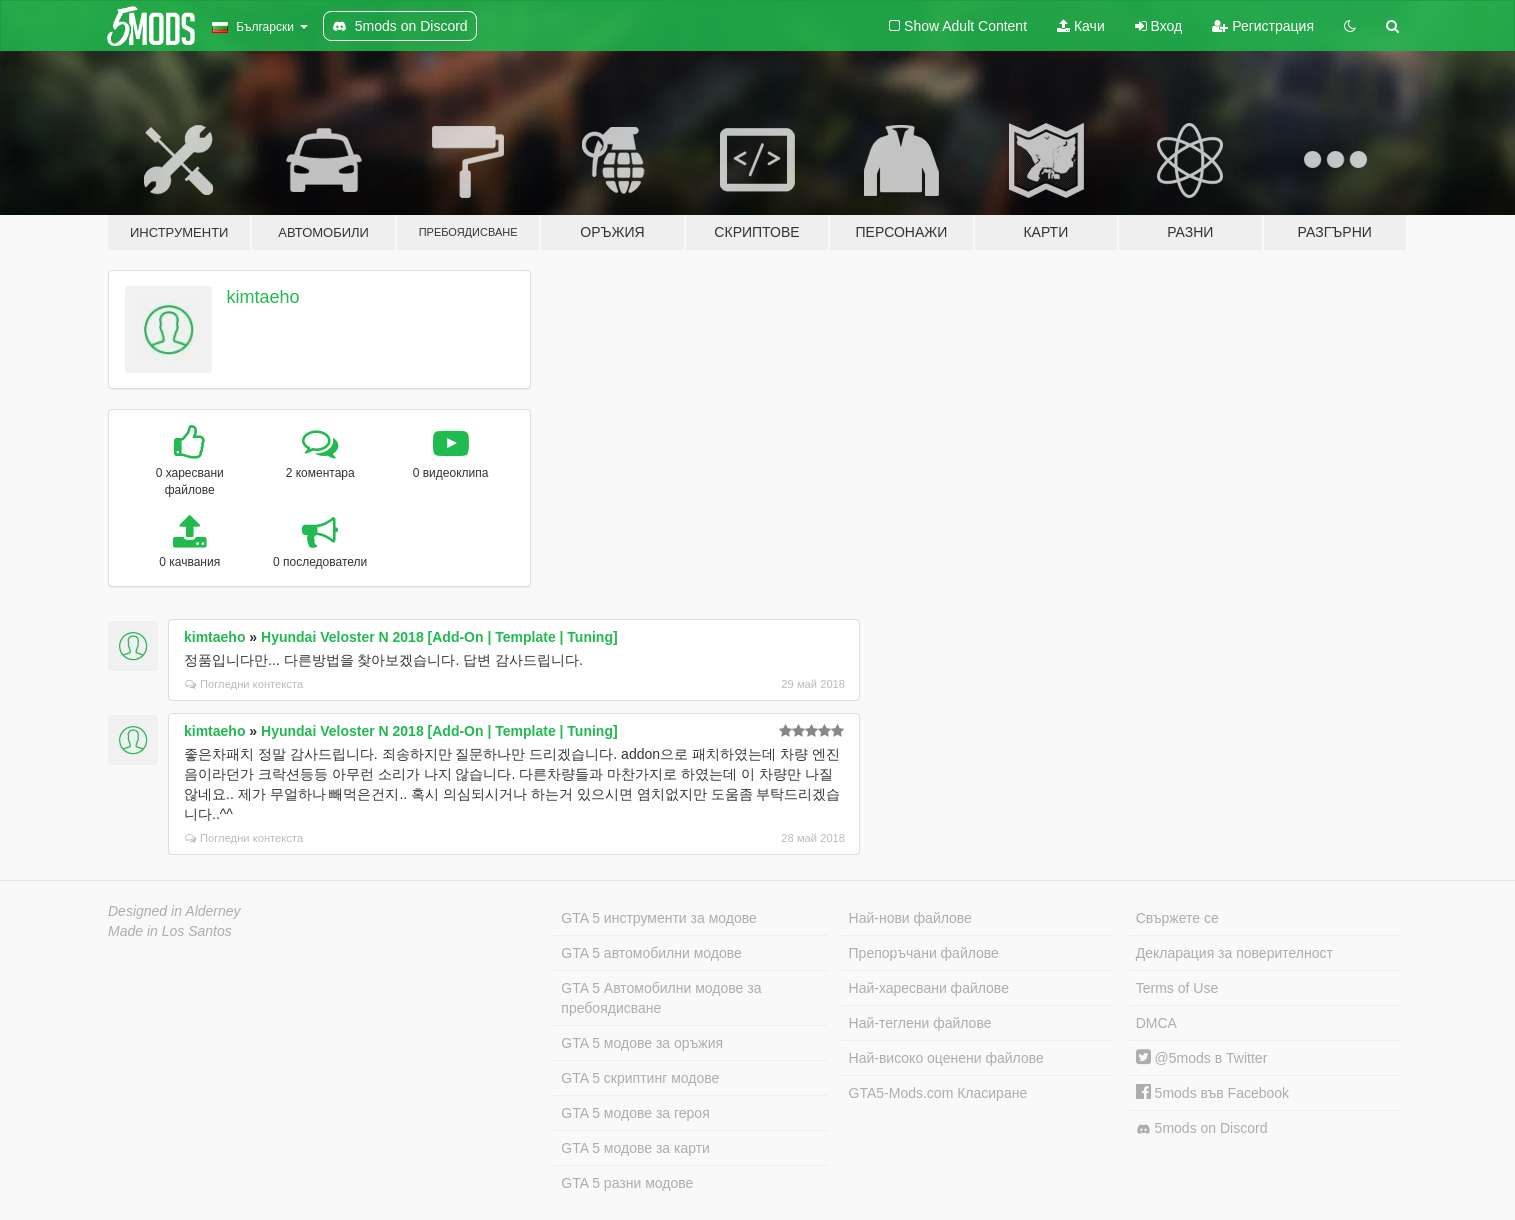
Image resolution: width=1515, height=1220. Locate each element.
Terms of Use (1177, 988)
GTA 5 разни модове (627, 1183)
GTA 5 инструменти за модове (658, 918)
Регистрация (1263, 26)
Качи (1081, 26)
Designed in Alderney (174, 911)
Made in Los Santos (170, 931)
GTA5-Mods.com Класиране (938, 1093)
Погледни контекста (244, 684)
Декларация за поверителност (1234, 953)
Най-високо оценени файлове (946, 1058)
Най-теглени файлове (920, 1023)
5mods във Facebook (1212, 1093)
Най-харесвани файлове (929, 988)
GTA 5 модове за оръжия (642, 1043)
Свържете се (1177, 918)
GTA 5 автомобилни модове (651, 953)
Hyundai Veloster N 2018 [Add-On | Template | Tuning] (439, 637)
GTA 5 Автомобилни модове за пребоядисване (661, 998)
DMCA (1156, 1023)
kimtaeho (263, 297)
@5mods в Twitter (1202, 1058)
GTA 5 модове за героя (635, 1113)
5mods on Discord (1202, 1128)
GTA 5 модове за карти (635, 1148)
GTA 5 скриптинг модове (640, 1078)
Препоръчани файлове (924, 953)
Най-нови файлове (910, 918)
